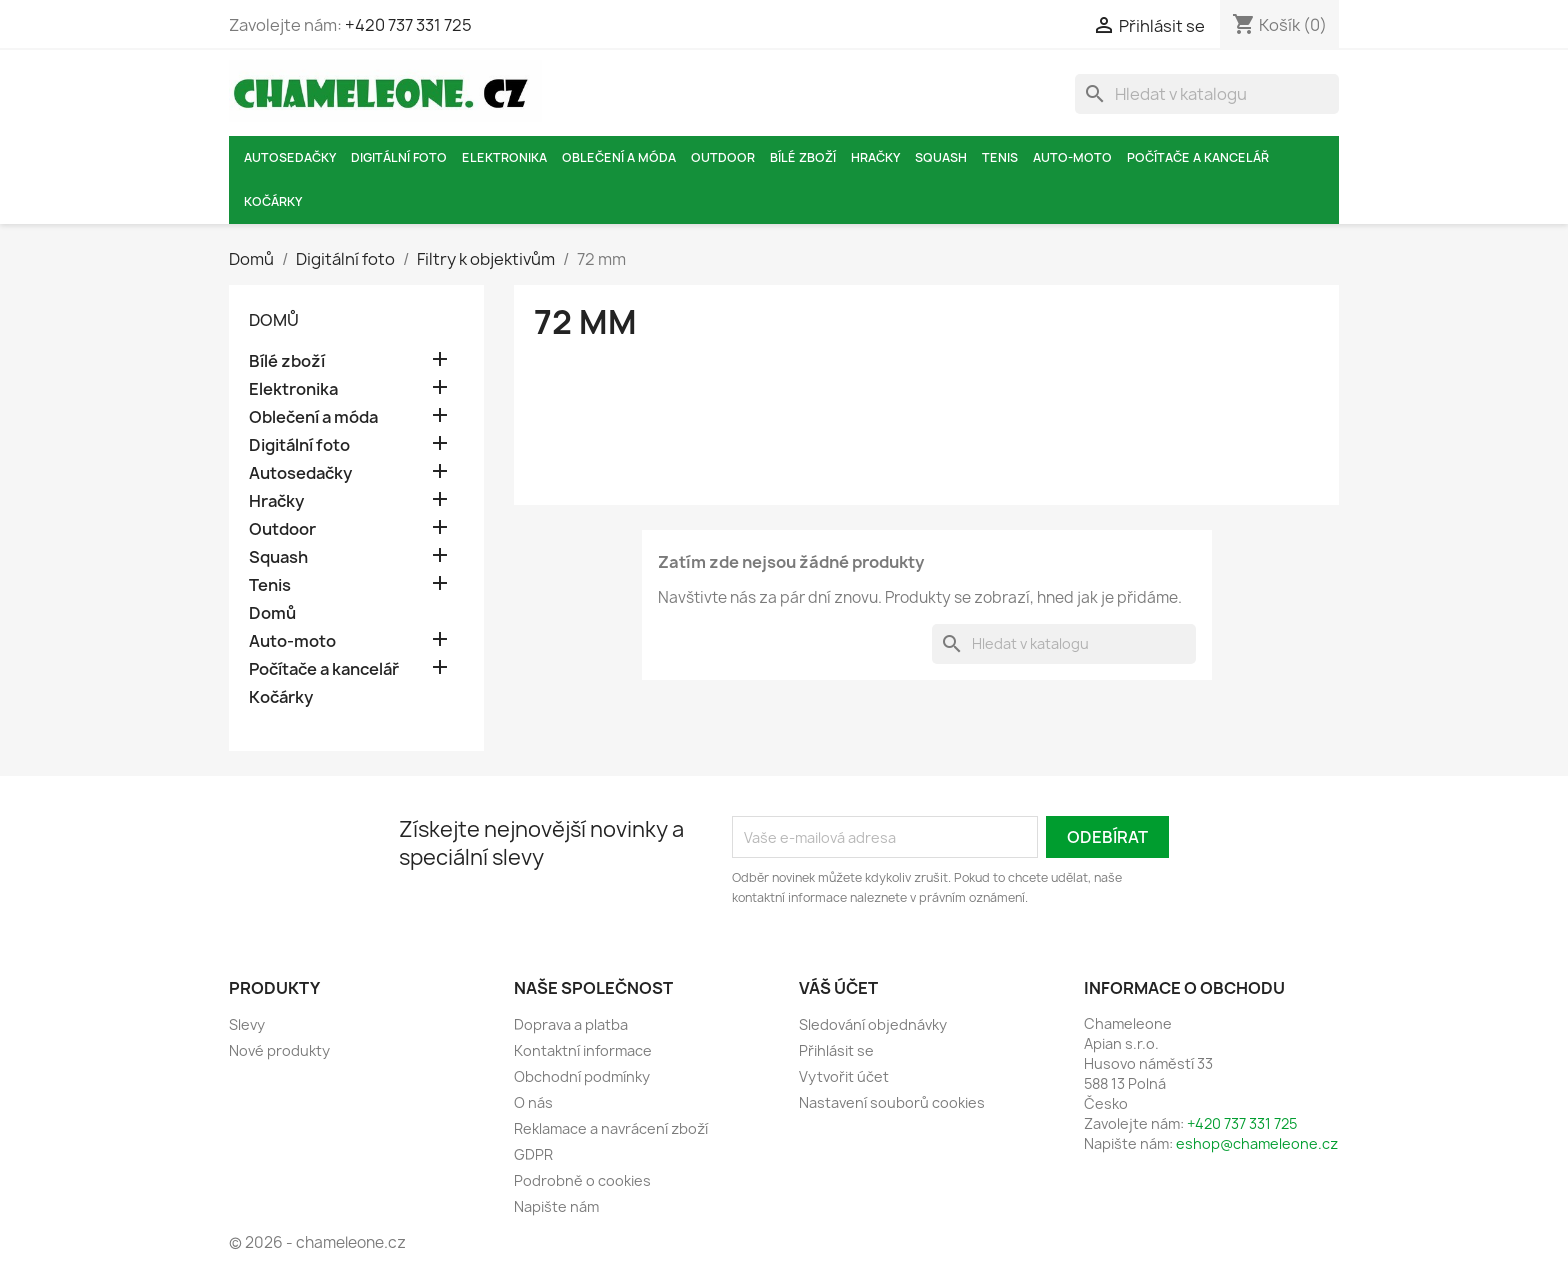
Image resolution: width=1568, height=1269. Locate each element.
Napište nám (556, 1206)
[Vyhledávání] (1207, 94)
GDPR (533, 1154)
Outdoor (723, 157)
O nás (533, 1102)
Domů (274, 320)
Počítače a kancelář (1198, 157)
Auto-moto (1072, 157)
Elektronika (504, 157)
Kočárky (273, 201)
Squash (941, 157)
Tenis (1000, 157)
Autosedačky (290, 157)
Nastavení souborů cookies (892, 1102)
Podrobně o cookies (582, 1180)
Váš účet (838, 988)
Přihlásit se (836, 1050)
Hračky (875, 157)
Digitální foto (399, 157)
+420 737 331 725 (408, 25)
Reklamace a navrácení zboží (611, 1128)
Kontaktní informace (583, 1050)
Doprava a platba (571, 1024)
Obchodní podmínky (582, 1076)
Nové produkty (279, 1050)
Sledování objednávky (873, 1024)
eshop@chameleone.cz (1257, 1143)
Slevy (247, 1024)
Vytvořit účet (844, 1076)
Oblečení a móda (619, 157)
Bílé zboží (803, 157)
